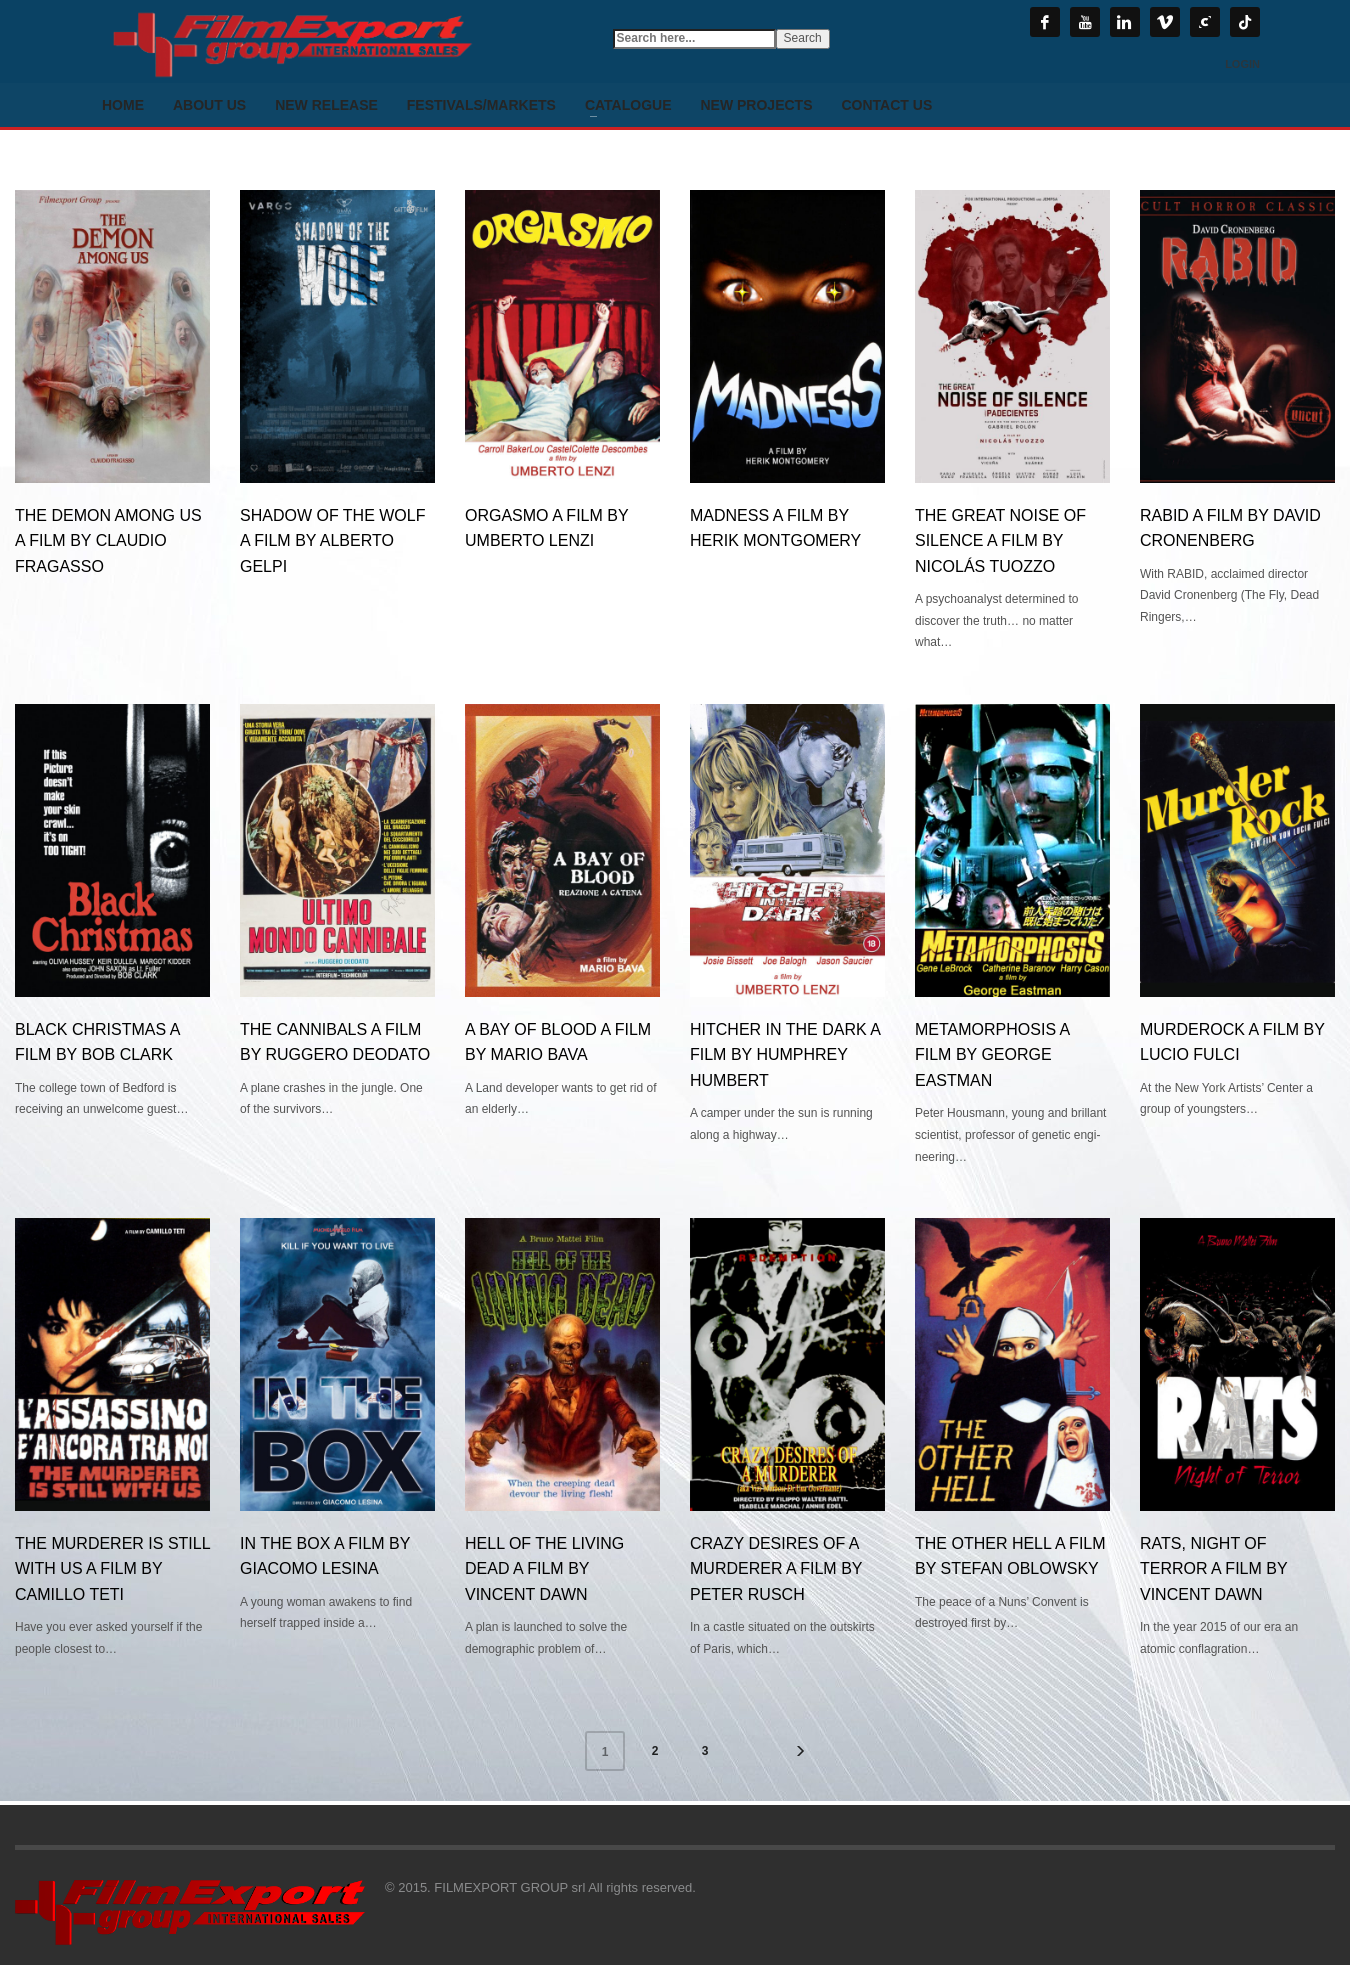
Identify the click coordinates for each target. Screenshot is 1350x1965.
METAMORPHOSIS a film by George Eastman (992, 1055)
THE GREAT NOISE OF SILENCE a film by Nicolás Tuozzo (1000, 541)
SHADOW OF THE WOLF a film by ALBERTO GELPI (332, 541)
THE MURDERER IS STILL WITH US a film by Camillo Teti (112, 1569)
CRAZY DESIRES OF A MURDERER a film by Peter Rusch (776, 1569)
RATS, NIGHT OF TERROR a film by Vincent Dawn (1213, 1569)
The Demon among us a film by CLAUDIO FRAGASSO (108, 541)
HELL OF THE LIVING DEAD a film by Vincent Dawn (544, 1569)
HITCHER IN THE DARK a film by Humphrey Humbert (785, 1055)
